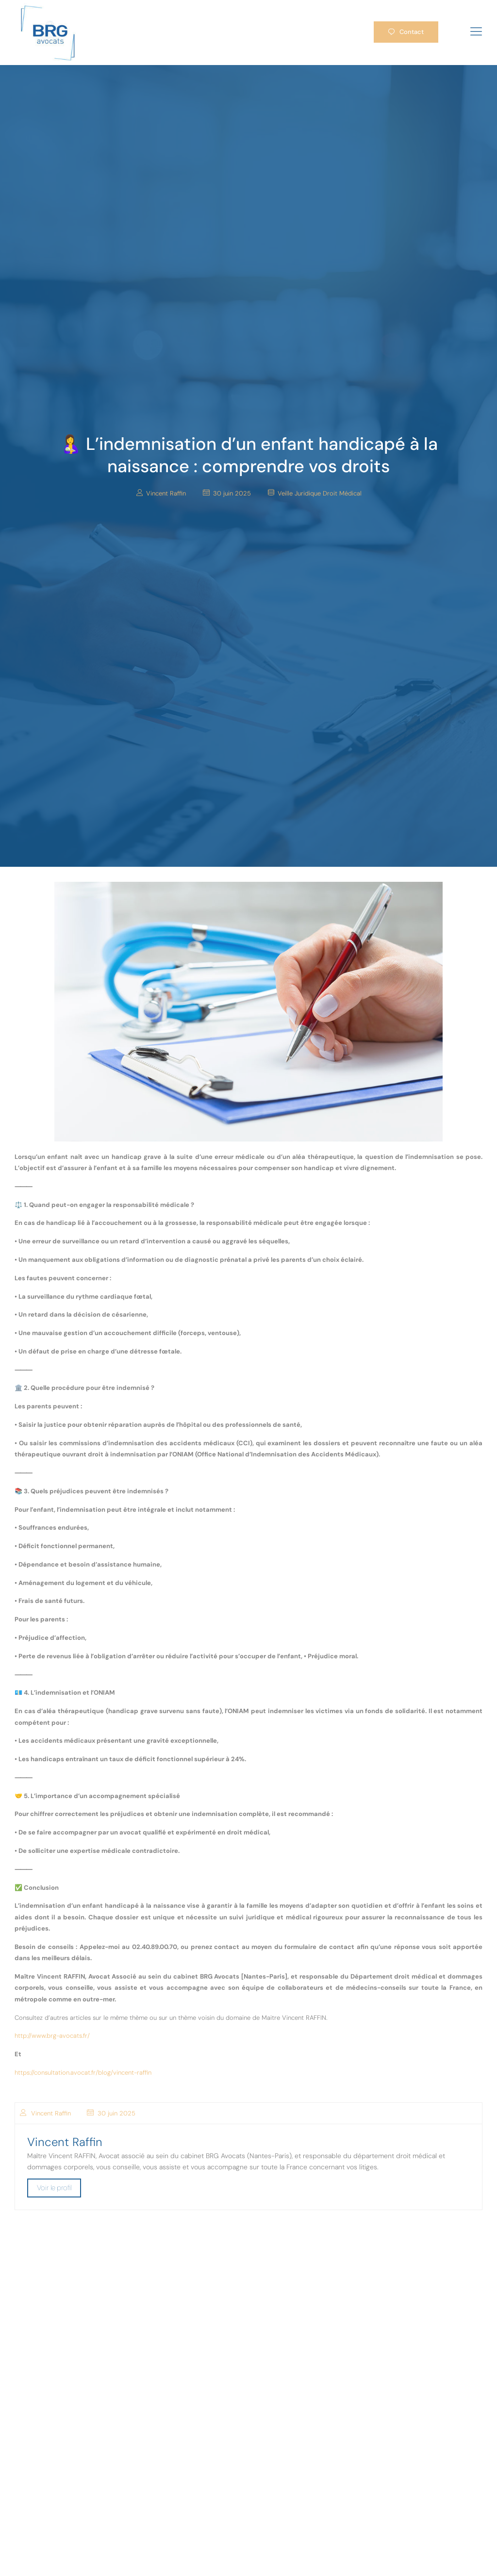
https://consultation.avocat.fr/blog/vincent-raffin (83, 2072)
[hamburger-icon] (476, 32)
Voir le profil (54, 2188)
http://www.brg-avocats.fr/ (52, 2035)
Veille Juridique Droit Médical (320, 493)
